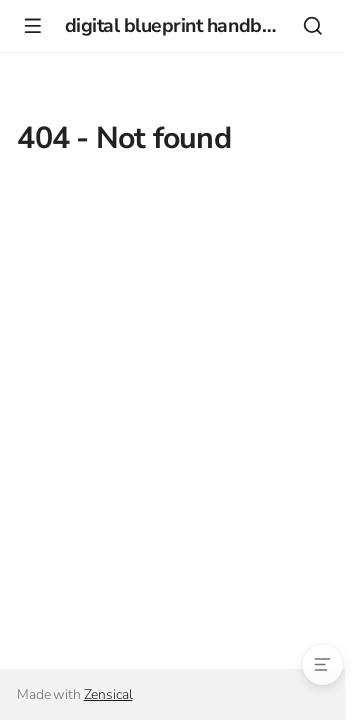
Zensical (108, 694)
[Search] (312, 25)
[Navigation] (32, 25)
